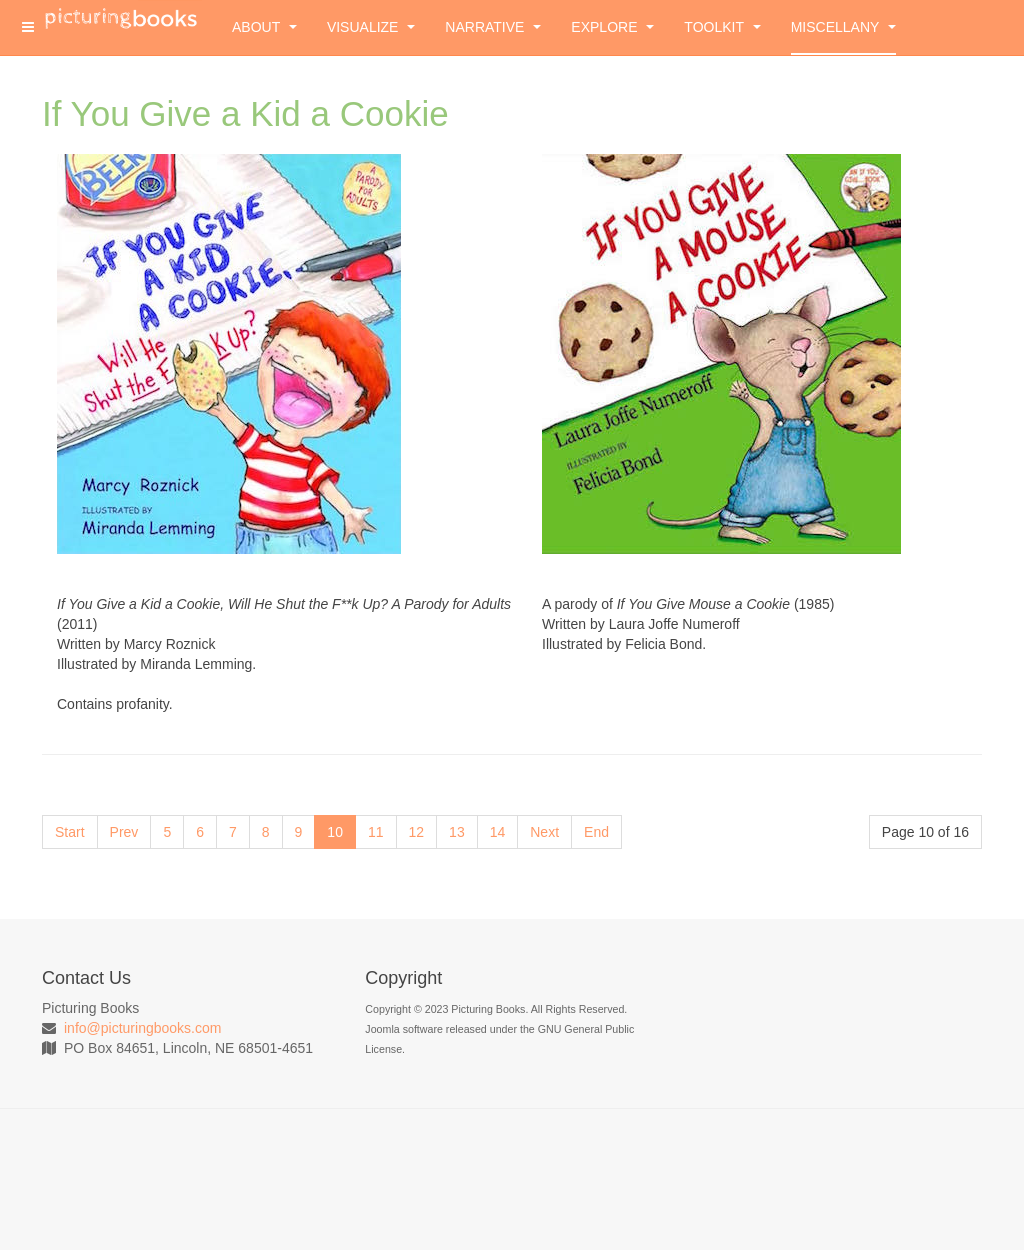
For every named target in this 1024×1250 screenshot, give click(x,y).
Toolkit (722, 27)
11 (376, 832)
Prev (124, 832)
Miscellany (843, 27)
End (596, 832)
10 (335, 832)
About (264, 27)
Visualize (371, 27)
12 (417, 832)
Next (544, 832)
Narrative (493, 27)
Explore (612, 27)
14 (498, 832)
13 (457, 832)
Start (70, 832)
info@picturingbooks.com (142, 1028)
